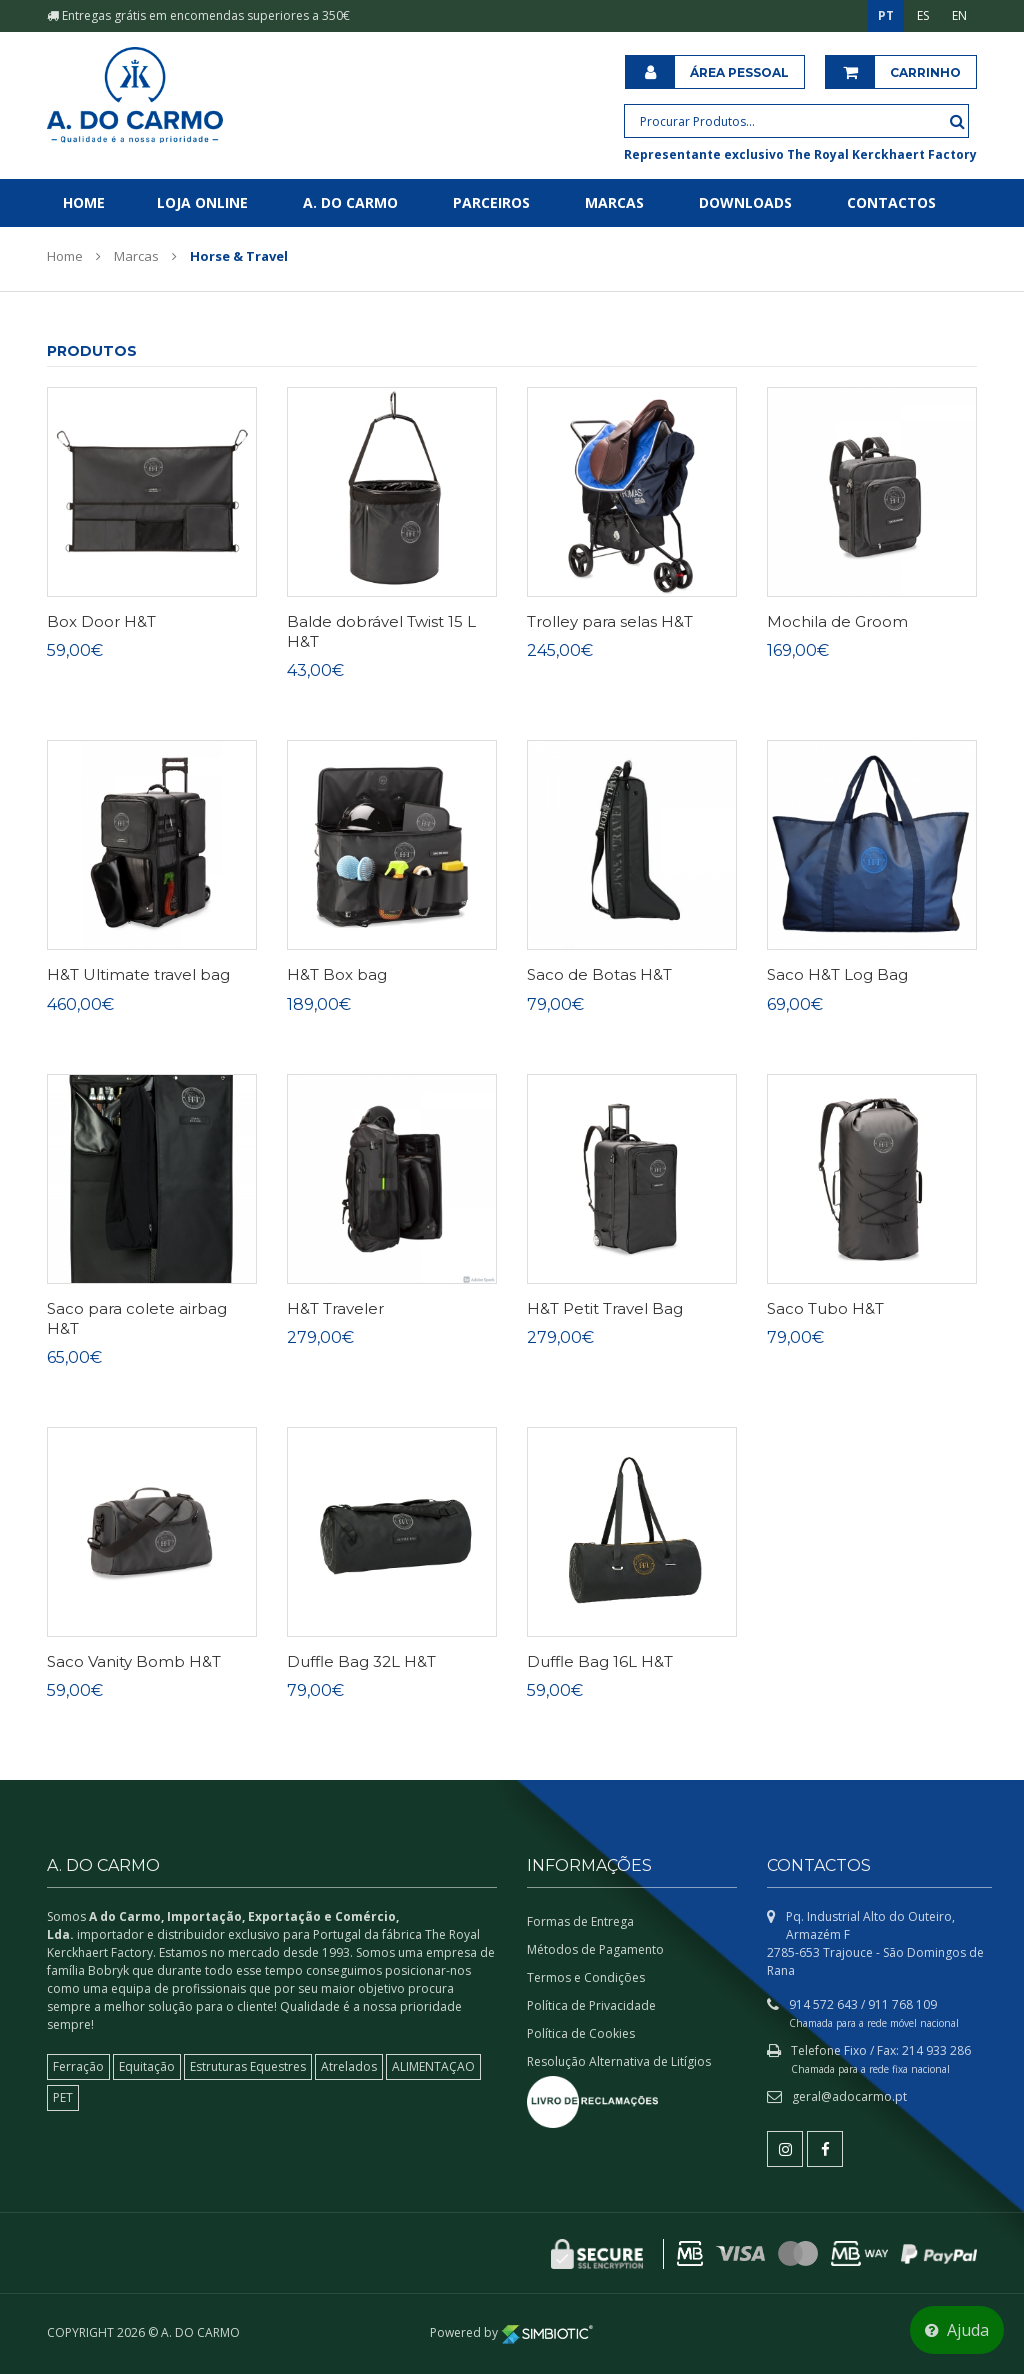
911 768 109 (902, 2004)
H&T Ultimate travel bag (138, 974)
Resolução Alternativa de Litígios (619, 2061)
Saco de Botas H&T (599, 974)
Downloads (745, 202)
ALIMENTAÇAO (433, 2066)
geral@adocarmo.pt (849, 2096)
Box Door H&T (101, 621)
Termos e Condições (586, 1977)
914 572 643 (823, 2004)
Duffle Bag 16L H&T (600, 1661)
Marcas (614, 202)
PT (886, 15)
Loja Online (202, 202)
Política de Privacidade (591, 2005)
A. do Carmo (350, 202)
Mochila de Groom (837, 621)
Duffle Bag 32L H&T (361, 1661)
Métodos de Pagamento (595, 1949)
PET (63, 2097)
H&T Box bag (337, 974)
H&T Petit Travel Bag (605, 1308)
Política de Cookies (581, 2033)
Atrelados (349, 2066)
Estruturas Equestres (248, 2066)
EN (959, 15)
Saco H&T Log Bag (837, 974)
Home (84, 202)
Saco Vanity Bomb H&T (134, 1661)
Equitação (147, 2066)
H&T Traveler (335, 1308)
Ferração (78, 2066)
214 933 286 (936, 2050)
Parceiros (491, 202)
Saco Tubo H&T (825, 1308)
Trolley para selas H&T (610, 621)
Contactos (891, 202)
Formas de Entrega (580, 1921)
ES (923, 15)
